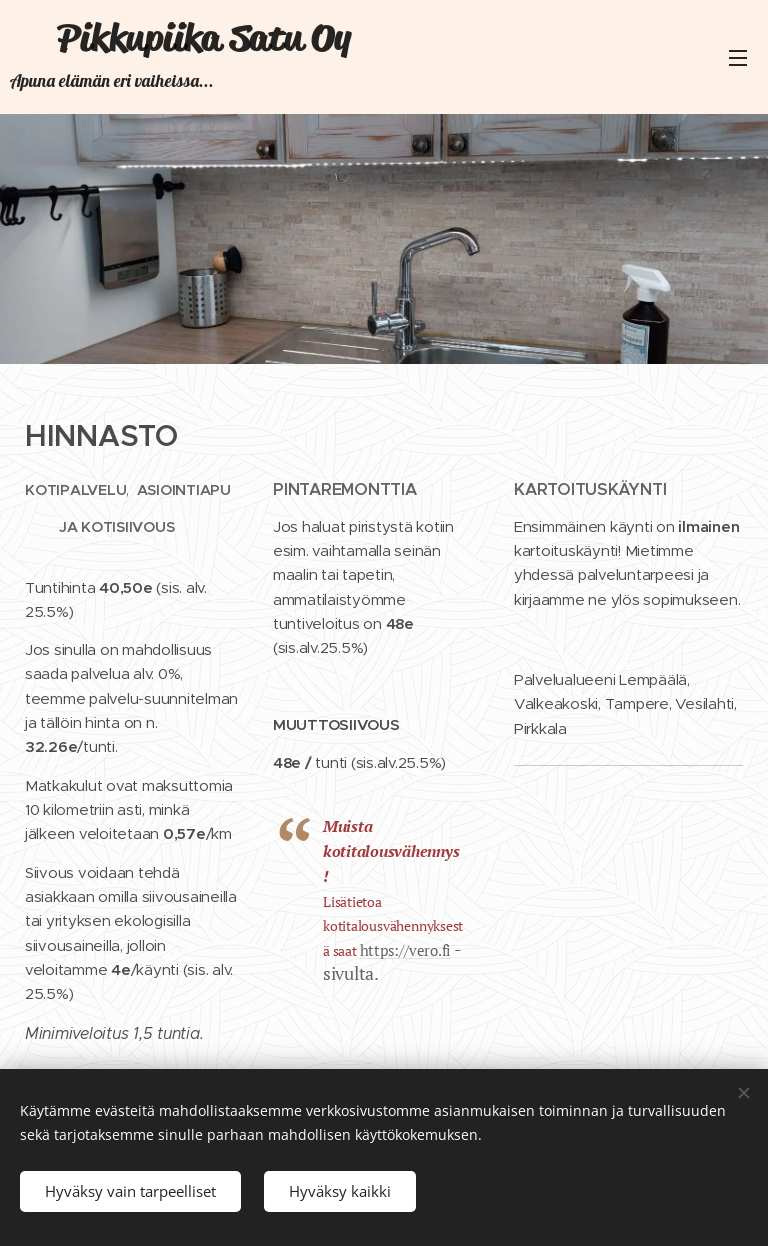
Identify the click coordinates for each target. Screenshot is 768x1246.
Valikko (738, 58)
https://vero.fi (405, 949)
